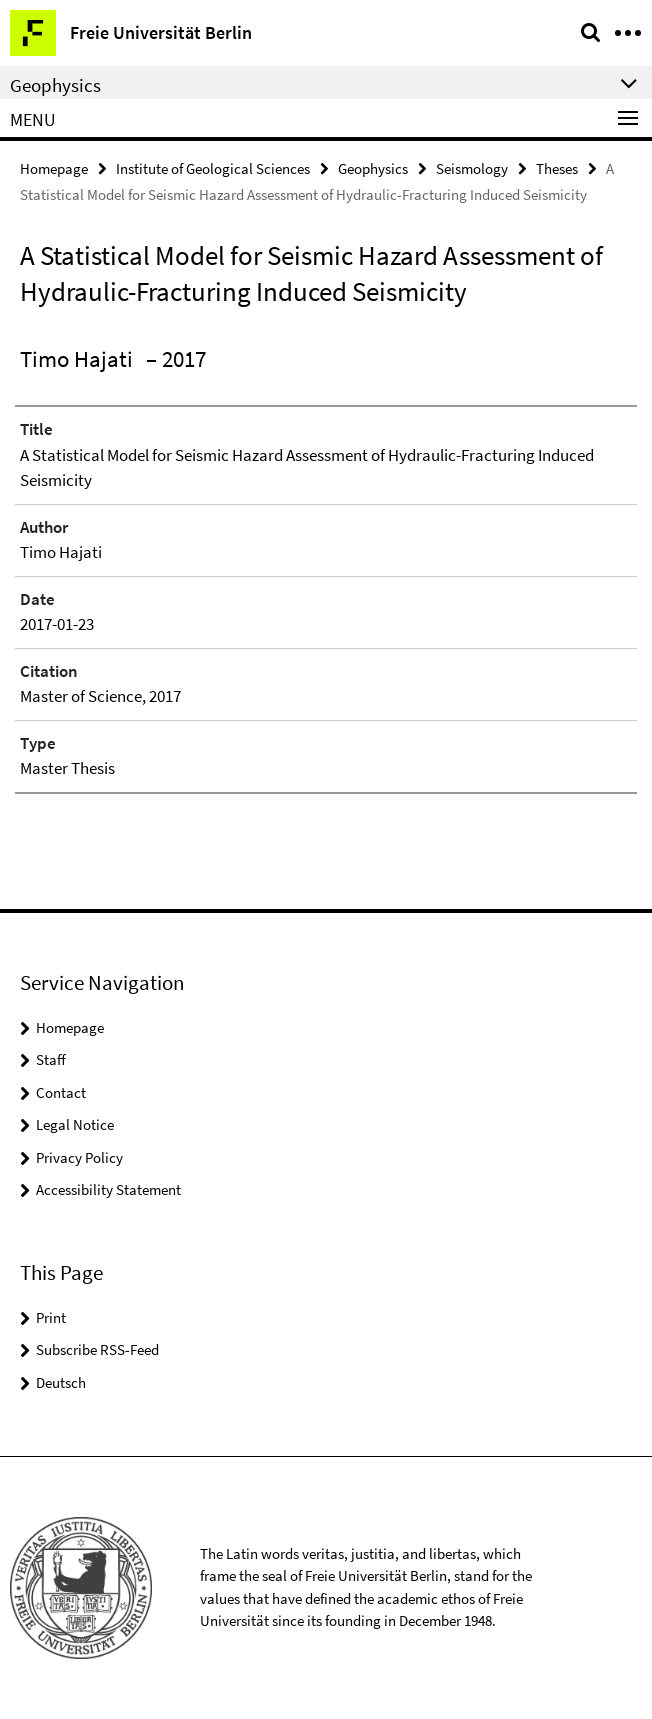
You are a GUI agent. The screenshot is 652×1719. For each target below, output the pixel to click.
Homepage (54, 168)
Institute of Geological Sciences (213, 168)
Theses (557, 168)
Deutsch (61, 1382)
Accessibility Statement (108, 1189)
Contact (61, 1092)
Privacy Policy (79, 1157)
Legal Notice (75, 1124)
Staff (51, 1059)
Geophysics (373, 168)
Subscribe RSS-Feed (97, 1349)
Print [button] (51, 1317)
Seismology (472, 168)
